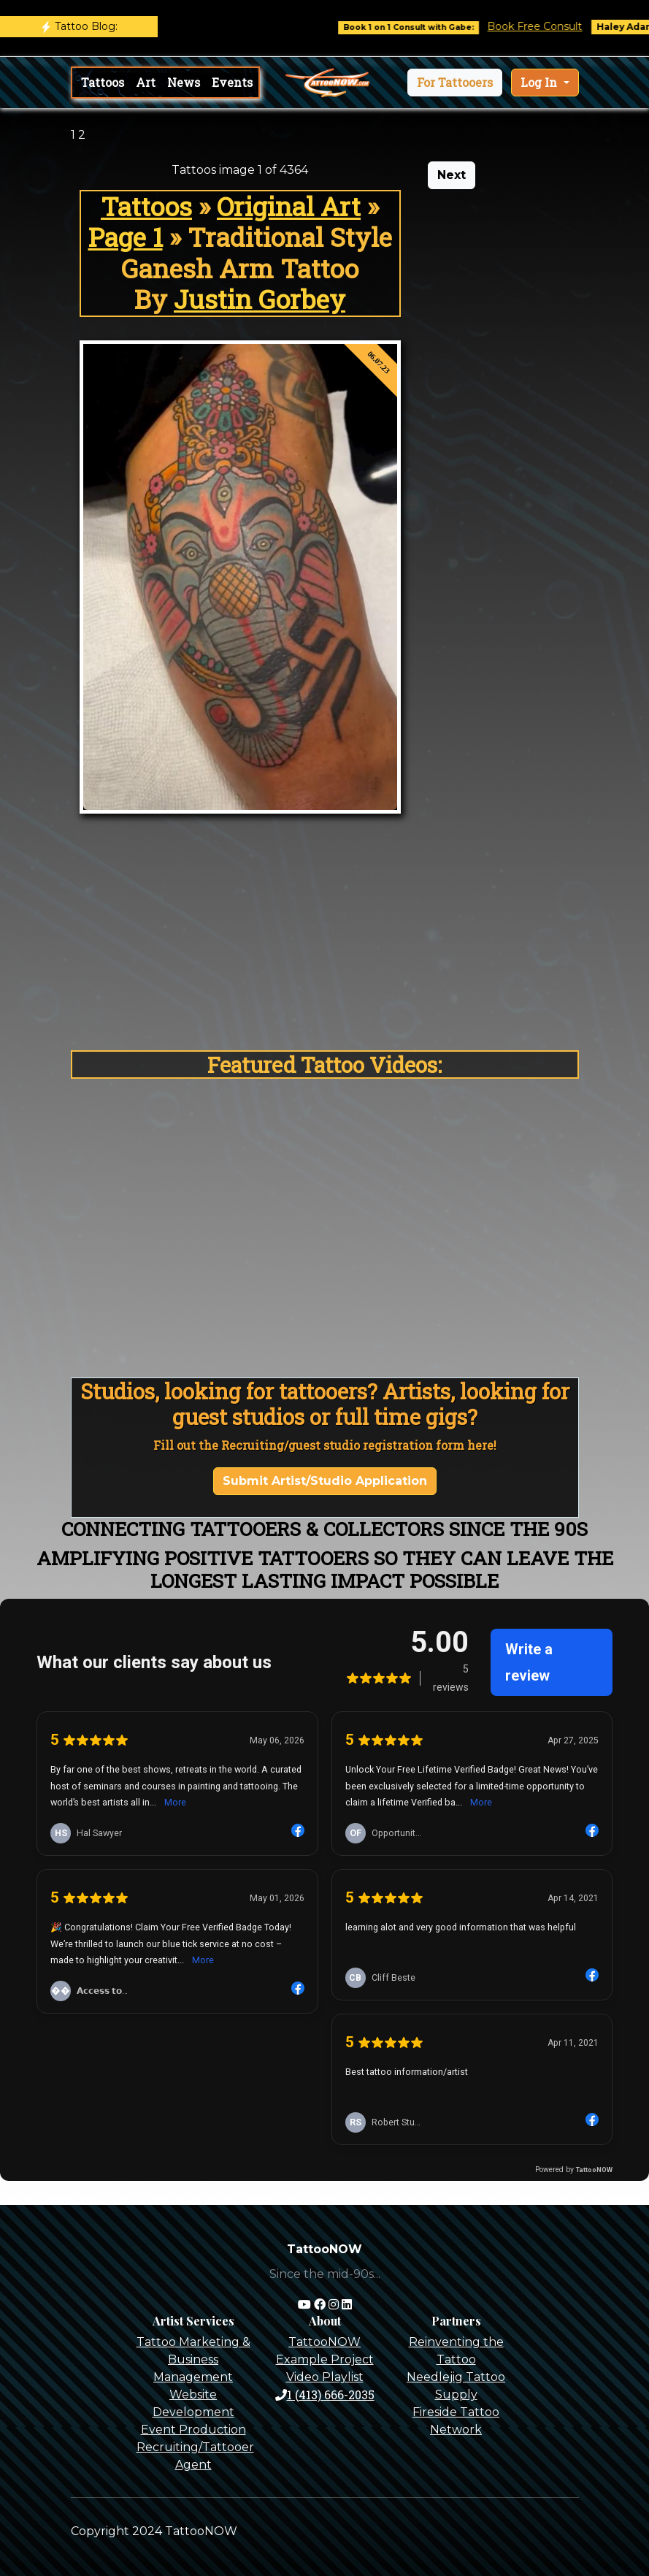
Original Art (289, 206)
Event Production (193, 2430)
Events (232, 82)
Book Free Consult (545, 26)
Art (145, 82)
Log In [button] (540, 82)
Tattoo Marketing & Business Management (193, 2359)
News (183, 82)
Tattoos (102, 82)
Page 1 (125, 237)
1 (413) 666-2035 (325, 2394)
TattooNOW (324, 2342)
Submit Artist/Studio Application (325, 1481)
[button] (454, 82)
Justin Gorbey (259, 299)
